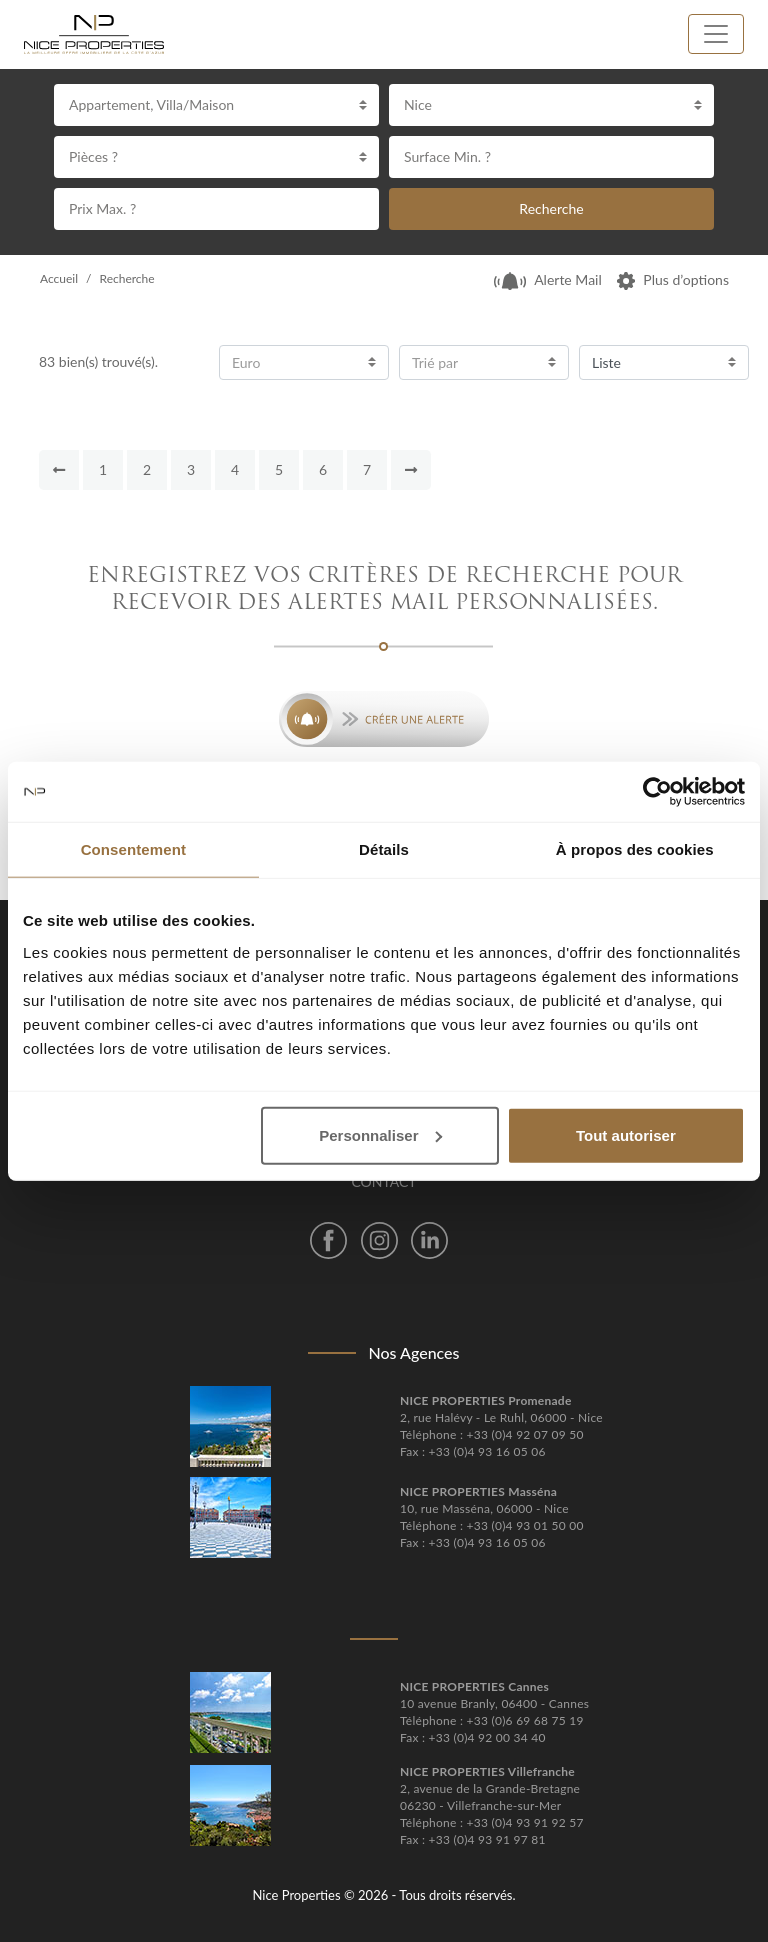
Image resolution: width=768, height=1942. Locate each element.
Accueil (59, 278)
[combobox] (216, 105)
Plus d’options (673, 279)
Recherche (551, 208)
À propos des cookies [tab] (635, 849)
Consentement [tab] (133, 849)
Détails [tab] (384, 849)
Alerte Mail (548, 279)
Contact (383, 1181)
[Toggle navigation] (716, 34)
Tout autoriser (626, 1134)
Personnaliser (380, 1134)
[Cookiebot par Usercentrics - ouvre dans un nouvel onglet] (657, 792)
